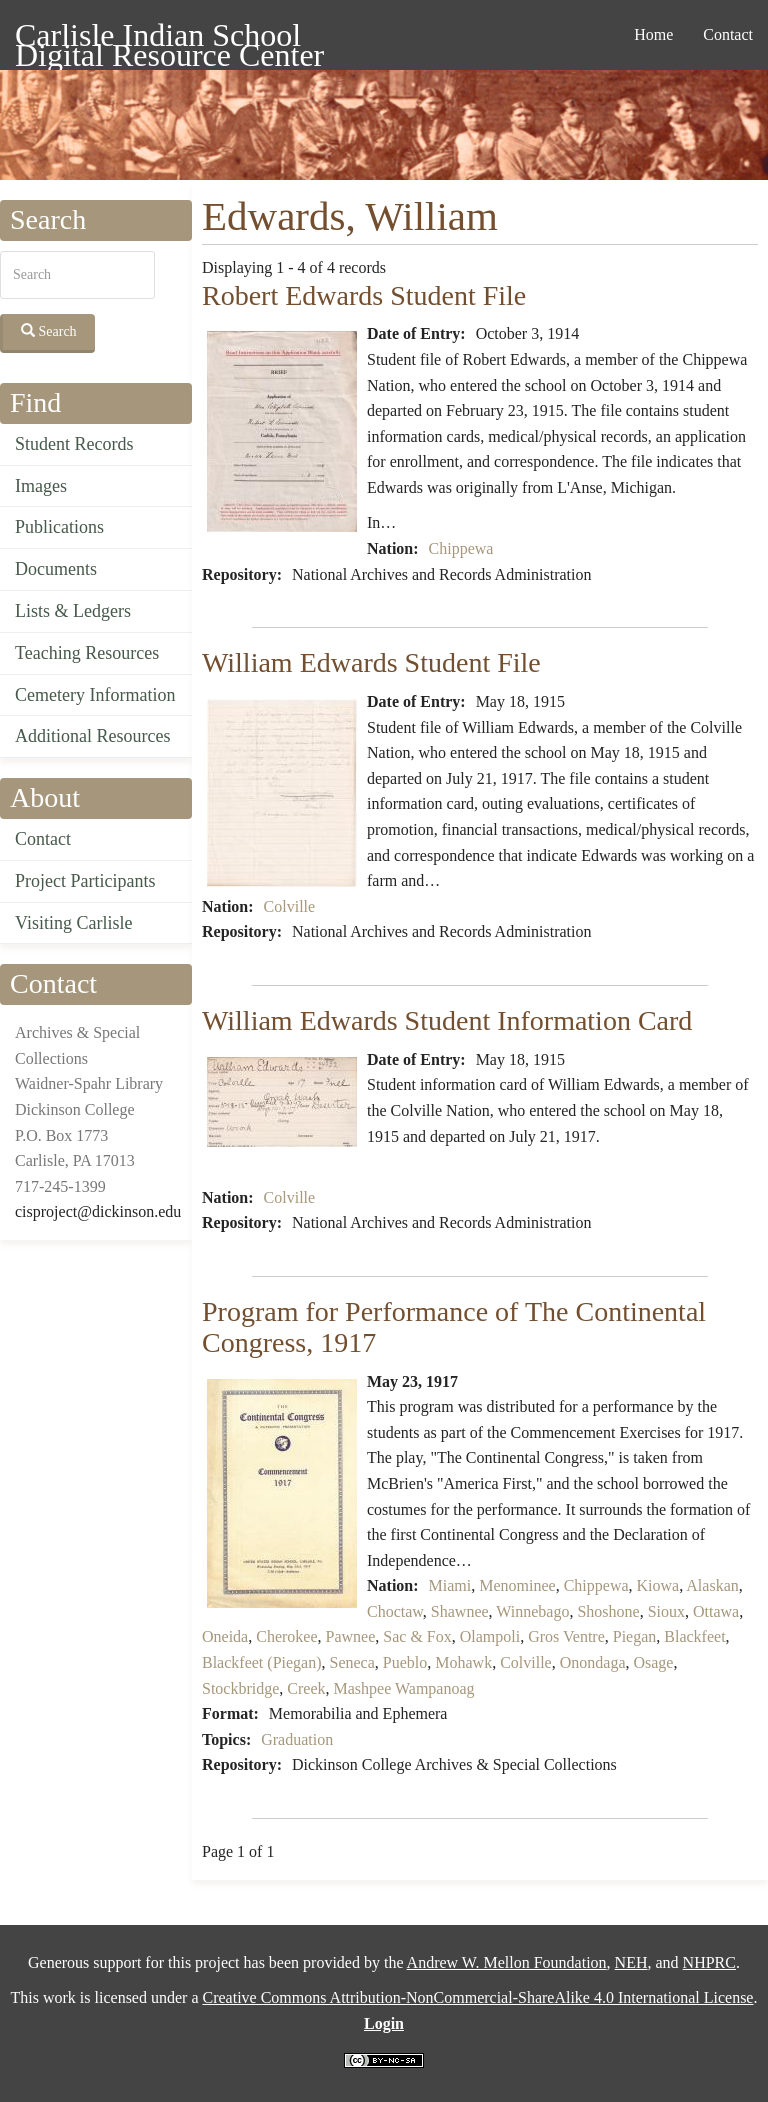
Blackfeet (694, 1636)
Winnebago (532, 1611)
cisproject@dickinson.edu (98, 1211)
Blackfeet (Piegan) (262, 1662)
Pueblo (405, 1662)
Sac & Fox (417, 1636)
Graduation (297, 1739)
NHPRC (709, 1962)
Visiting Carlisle (73, 923)
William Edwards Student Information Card (447, 1020)
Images (41, 486)
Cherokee (286, 1636)
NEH (631, 1962)
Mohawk (463, 1662)
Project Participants (85, 881)
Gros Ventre (566, 1636)
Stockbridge (240, 1688)
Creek (306, 1688)
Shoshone (608, 1611)
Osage (653, 1662)
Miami (450, 1585)
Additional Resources (92, 736)
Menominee (517, 1585)
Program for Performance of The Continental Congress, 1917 (454, 1327)
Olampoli (490, 1636)
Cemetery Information (95, 695)
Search (49, 331)
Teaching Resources (87, 653)
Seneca (352, 1662)
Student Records (74, 444)
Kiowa (658, 1585)
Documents (56, 569)
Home (653, 34)
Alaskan (712, 1585)
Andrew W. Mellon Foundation (507, 1962)
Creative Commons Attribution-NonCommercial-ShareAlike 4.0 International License (477, 1997)
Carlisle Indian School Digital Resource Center (169, 38)
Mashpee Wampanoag (404, 1688)
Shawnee (460, 1611)
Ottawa (716, 1611)
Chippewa (461, 548)
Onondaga (593, 1662)
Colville (290, 906)
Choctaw (395, 1611)
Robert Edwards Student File (364, 295)
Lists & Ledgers (73, 611)
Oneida (225, 1636)
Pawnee (351, 1636)
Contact (728, 34)
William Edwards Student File (371, 662)
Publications (59, 527)
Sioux (666, 1611)
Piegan (635, 1636)
